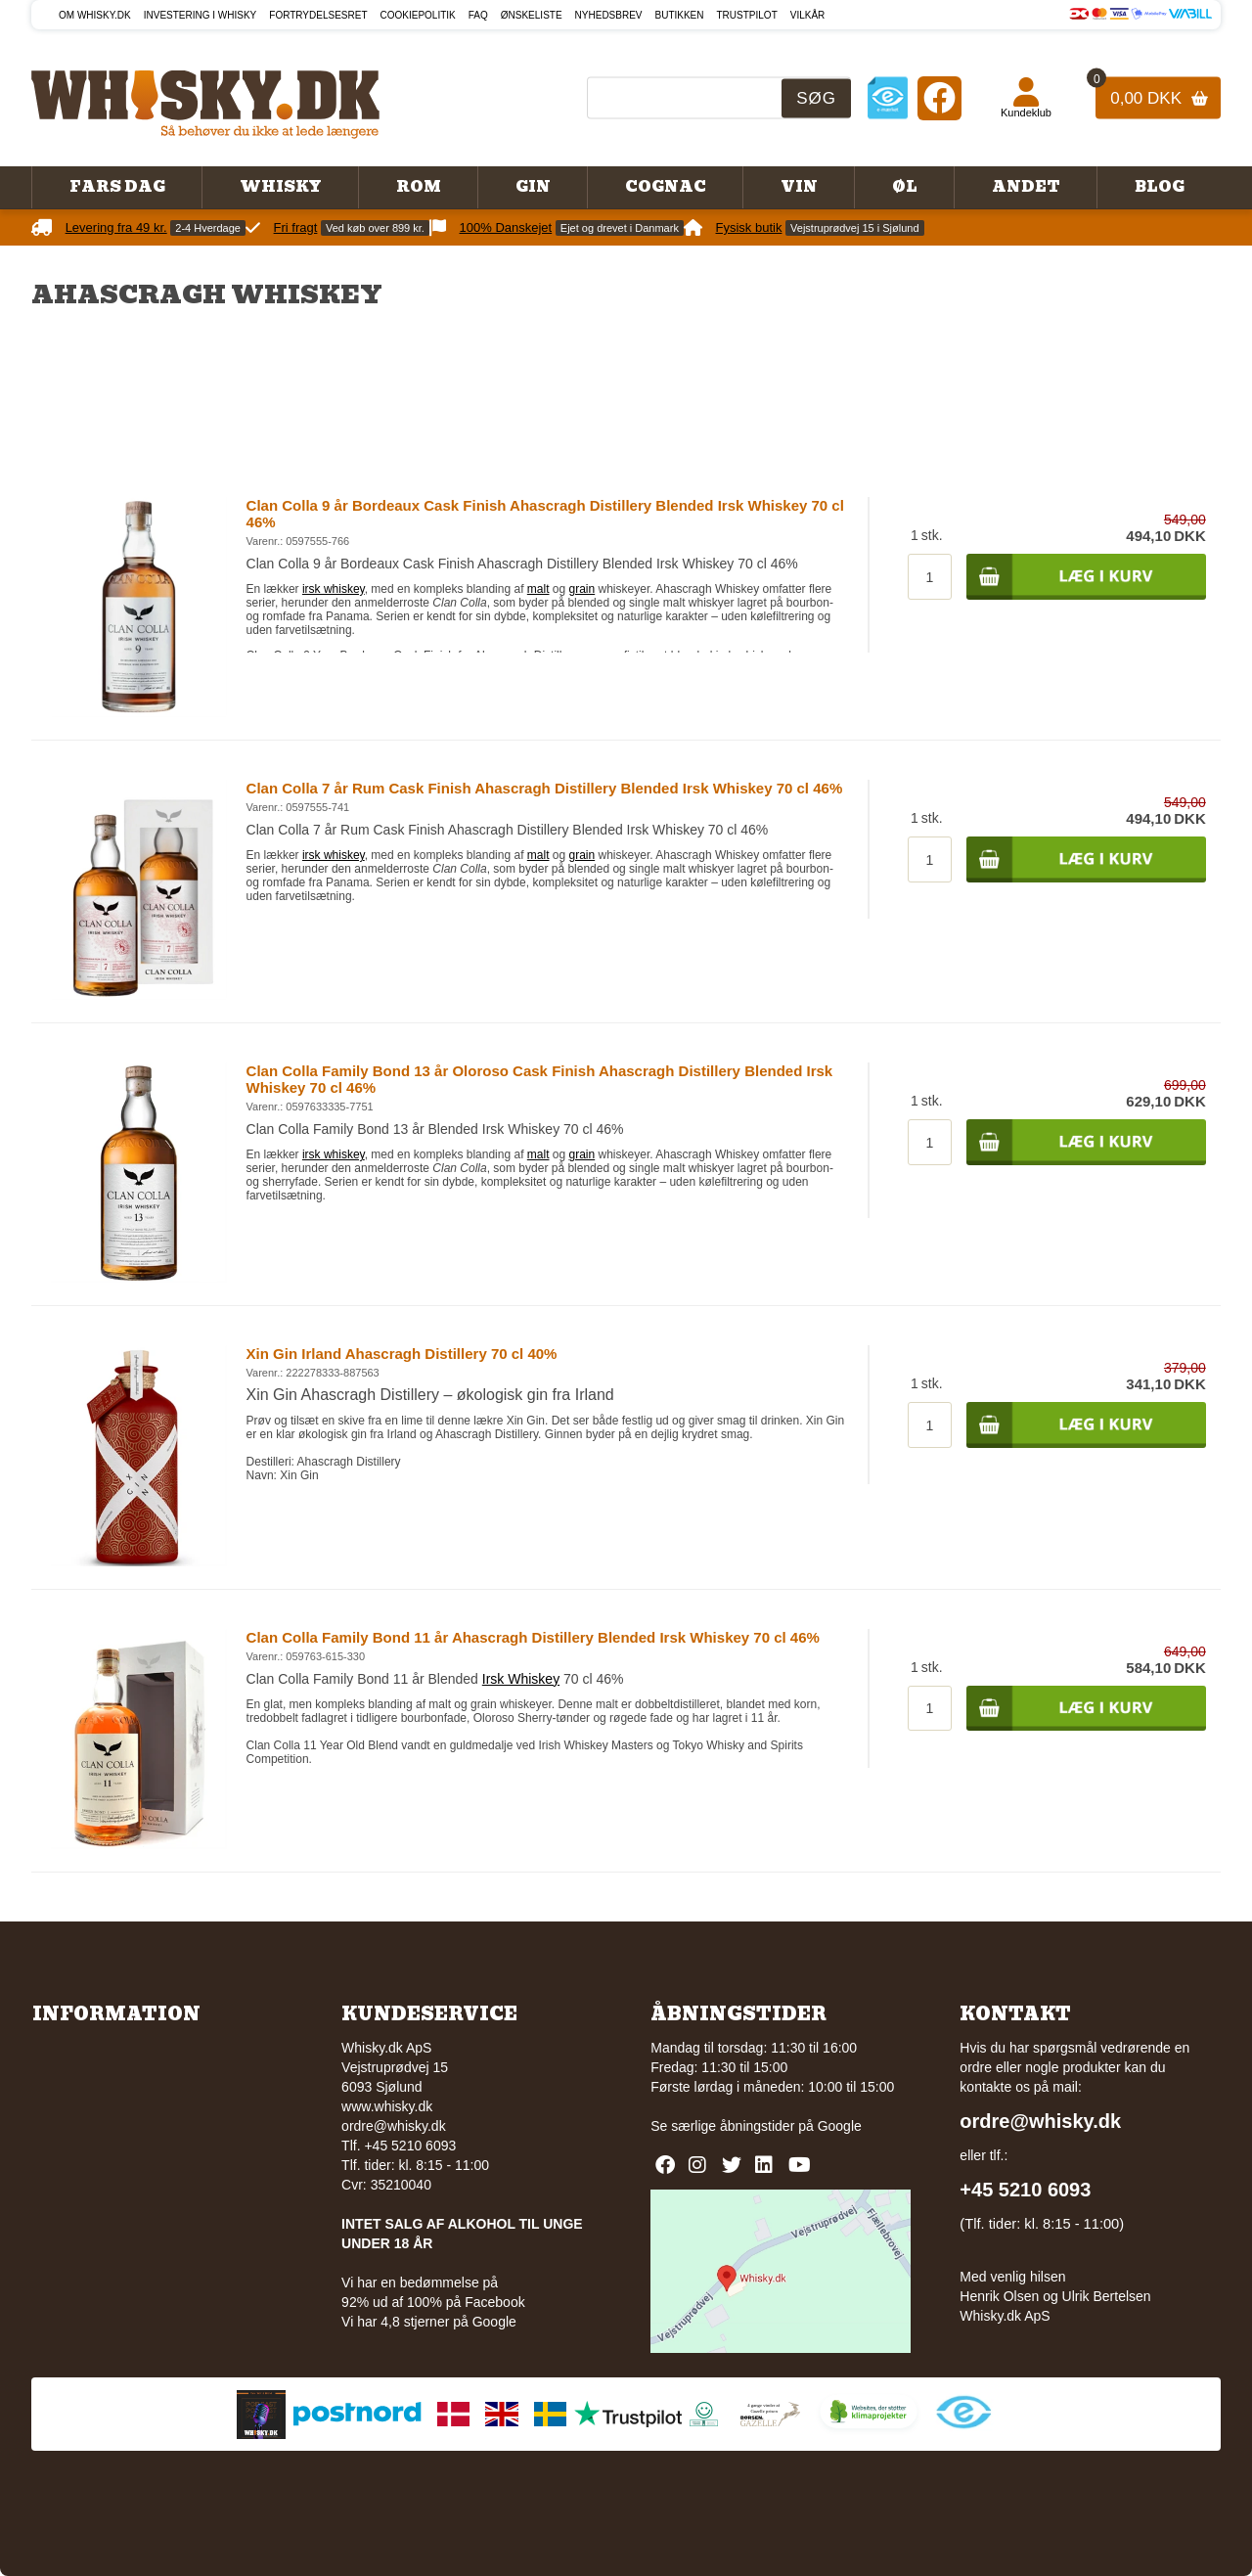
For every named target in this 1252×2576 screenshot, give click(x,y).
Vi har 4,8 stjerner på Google (428, 2321)
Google (840, 2126)
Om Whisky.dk (95, 15)
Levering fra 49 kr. (116, 227)
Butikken (679, 15)
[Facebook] (939, 97)
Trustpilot (747, 15)
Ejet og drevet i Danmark (619, 228)
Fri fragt (296, 227)
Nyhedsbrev (609, 15)
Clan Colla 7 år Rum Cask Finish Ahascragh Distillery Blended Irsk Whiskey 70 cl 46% (544, 788)
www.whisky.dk (386, 2106)
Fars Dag (117, 187)
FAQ (478, 15)
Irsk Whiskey (520, 1679)
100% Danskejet (506, 227)
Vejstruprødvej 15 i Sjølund (854, 228)
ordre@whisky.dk (393, 2126)
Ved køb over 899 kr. (375, 228)
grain (582, 589)
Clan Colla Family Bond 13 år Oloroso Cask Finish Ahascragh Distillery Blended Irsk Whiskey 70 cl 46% (539, 1079)
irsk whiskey (333, 589)
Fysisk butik (749, 227)
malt (538, 589)
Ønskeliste (531, 15)
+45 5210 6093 (1025, 2189)
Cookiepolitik (418, 15)
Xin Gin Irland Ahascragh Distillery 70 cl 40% (402, 1353)
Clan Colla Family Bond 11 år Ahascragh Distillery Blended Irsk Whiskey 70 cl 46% (533, 1637)
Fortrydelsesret (318, 15)
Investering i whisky (200, 15)
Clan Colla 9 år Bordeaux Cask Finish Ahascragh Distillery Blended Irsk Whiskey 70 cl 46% (545, 513)
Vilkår (808, 15)
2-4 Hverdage (208, 228)
